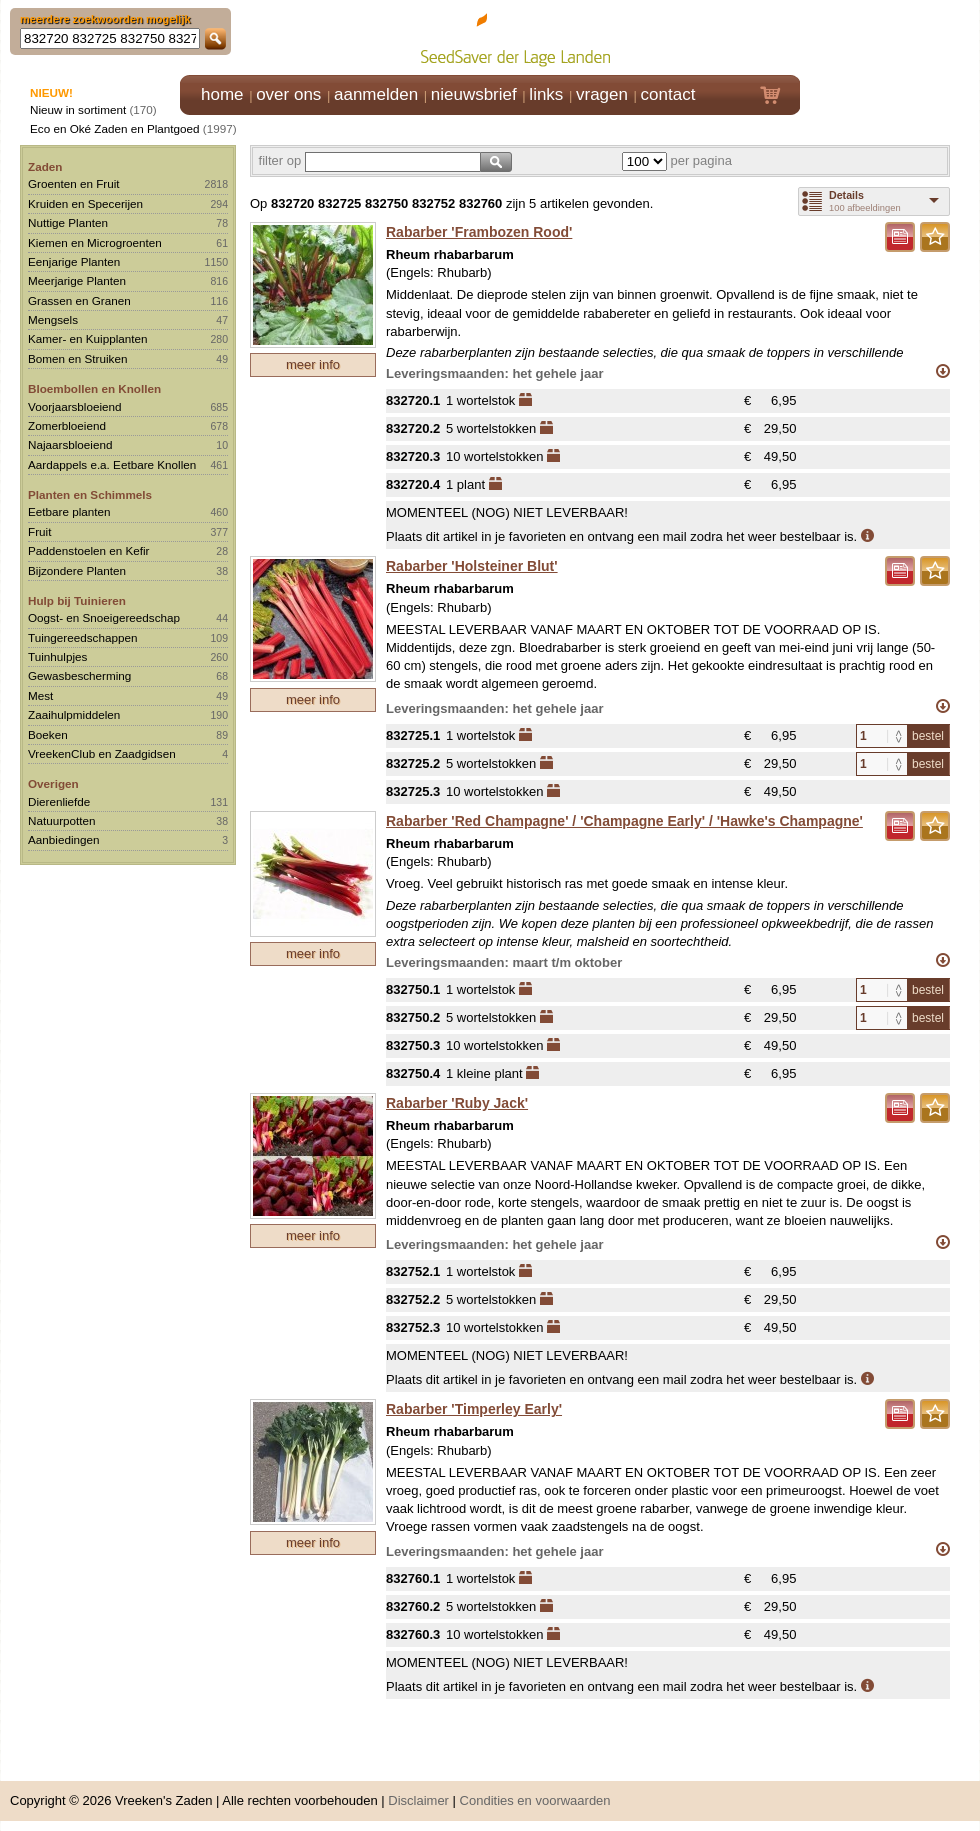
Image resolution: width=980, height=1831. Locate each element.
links (546, 94)
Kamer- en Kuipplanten (88, 338)
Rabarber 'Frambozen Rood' (479, 232)
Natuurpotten (62, 820)
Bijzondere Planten (77, 570)
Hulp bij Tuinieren (77, 600)
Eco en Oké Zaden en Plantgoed (115, 128)
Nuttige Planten (68, 222)
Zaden (45, 166)
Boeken (48, 734)
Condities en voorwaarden (535, 1800)
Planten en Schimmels (90, 494)
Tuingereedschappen (82, 637)
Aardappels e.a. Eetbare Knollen (112, 464)
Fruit (39, 531)
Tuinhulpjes (57, 656)
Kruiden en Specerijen (85, 203)
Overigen (53, 783)
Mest (40, 695)
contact (668, 94)
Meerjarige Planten (77, 280)
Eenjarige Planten (74, 261)
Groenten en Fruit (74, 183)
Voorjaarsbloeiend (75, 406)
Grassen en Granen (79, 300)
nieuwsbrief (474, 94)
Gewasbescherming (79, 675)
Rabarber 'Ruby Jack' (457, 1103)
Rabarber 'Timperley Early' (474, 1409)
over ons (288, 94)
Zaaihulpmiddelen (74, 714)
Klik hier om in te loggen (890, 36)
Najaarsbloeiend (70, 444)
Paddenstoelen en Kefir (89, 550)
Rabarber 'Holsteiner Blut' (472, 566)
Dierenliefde (59, 801)
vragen (602, 94)
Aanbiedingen (64, 839)
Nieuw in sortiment (78, 109)
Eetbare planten (69, 511)
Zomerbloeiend (67, 425)
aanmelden (376, 94)
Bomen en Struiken (77, 358)
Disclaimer (418, 1800)
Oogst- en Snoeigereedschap (104, 617)
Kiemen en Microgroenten (95, 242)
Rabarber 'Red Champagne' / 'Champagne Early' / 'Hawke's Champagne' (624, 821)
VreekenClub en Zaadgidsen (102, 753)
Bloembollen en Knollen (94, 388)
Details (846, 195)
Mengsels (53, 319)
